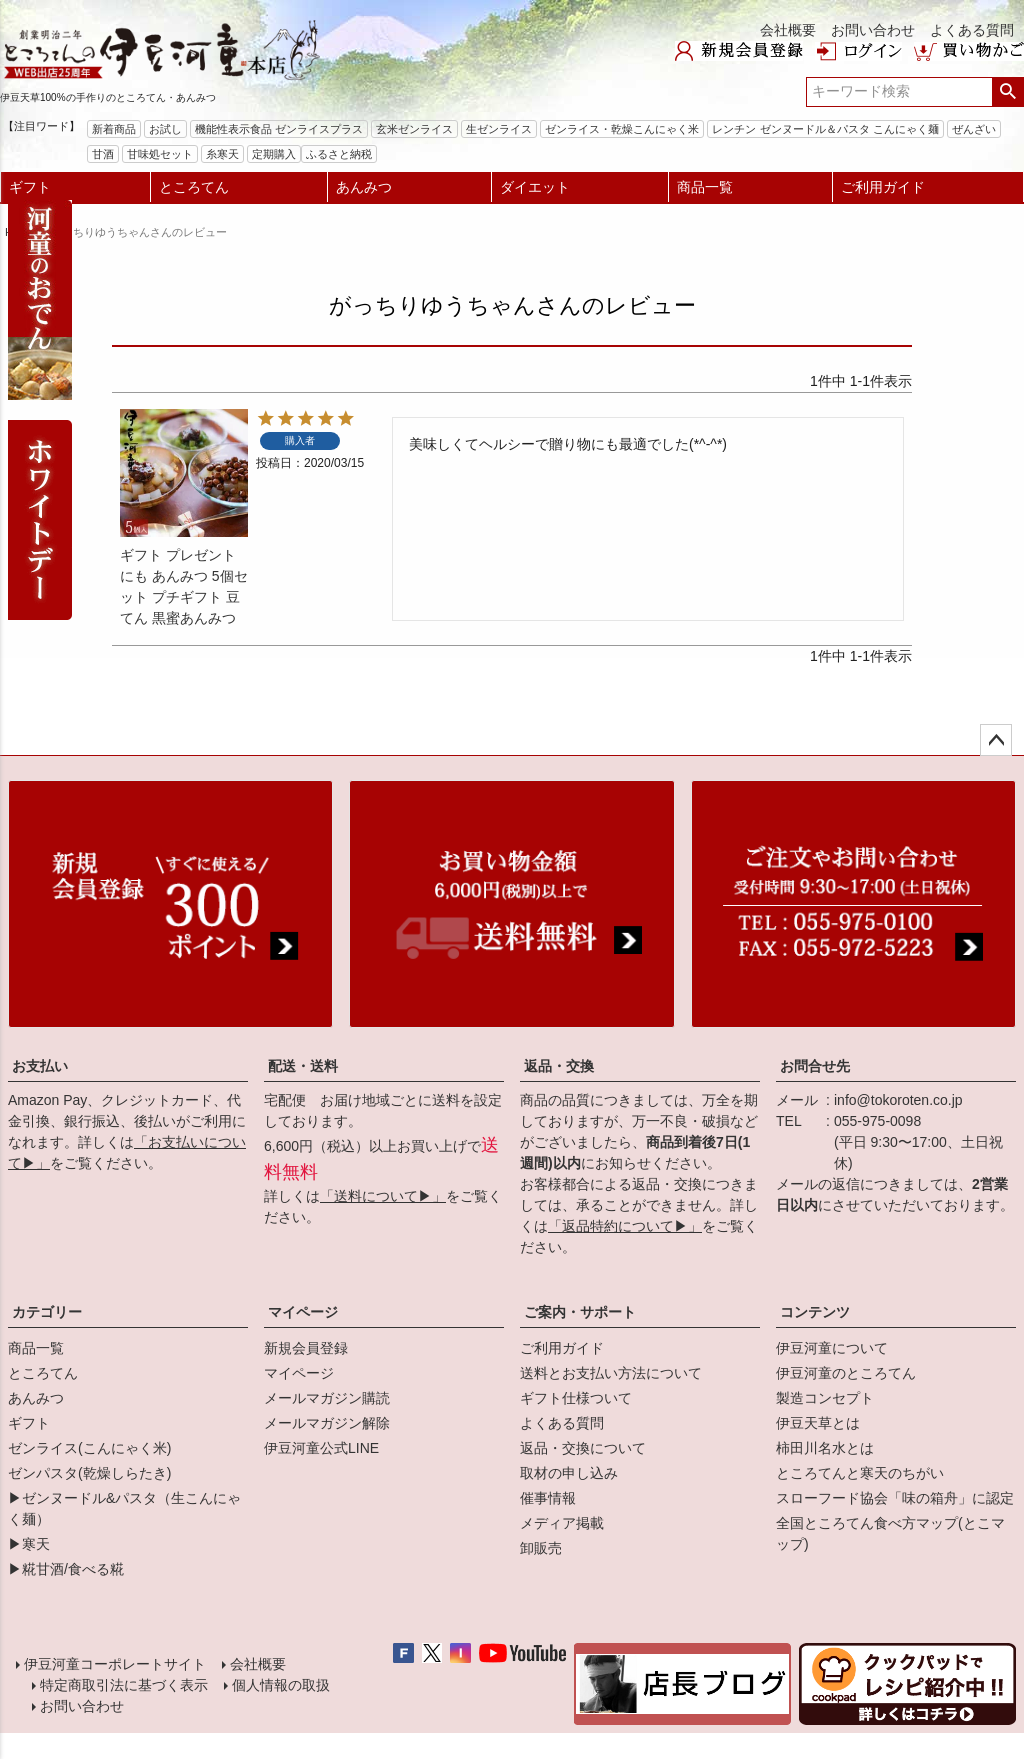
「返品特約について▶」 (625, 1226)
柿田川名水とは (825, 1448)
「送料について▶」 (383, 1196)
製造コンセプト (825, 1398)
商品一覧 (705, 187)
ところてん (194, 187)
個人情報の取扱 (281, 1685)
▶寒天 (29, 1544)
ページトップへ (996, 740)
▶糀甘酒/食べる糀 (66, 1569)
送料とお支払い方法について (611, 1373)
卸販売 (541, 1548)
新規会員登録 (306, 1348)
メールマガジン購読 (327, 1398)
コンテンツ (815, 1312)
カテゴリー (47, 1312)
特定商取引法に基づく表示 (124, 1685)
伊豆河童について (832, 1348)
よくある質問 (972, 30)
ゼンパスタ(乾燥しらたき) (89, 1473)
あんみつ (364, 187)
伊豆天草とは (818, 1423)
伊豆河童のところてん (846, 1373)
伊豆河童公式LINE (321, 1448)
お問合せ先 (815, 1066)
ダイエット (535, 187)
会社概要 (788, 30)
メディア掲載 (562, 1523)
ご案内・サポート (580, 1312)
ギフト (30, 187)
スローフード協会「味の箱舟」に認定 (895, 1498)
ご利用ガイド (883, 187)
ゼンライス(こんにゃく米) (89, 1448)
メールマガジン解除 (327, 1423)
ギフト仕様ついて (576, 1398)
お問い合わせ (873, 30)
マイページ (303, 1312)
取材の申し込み (569, 1473)
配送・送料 (303, 1066)
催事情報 (548, 1498)
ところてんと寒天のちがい (860, 1473)
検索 (1007, 92)
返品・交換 (559, 1066)
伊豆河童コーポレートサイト (115, 1664)
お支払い (40, 1066)
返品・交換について (583, 1448)
